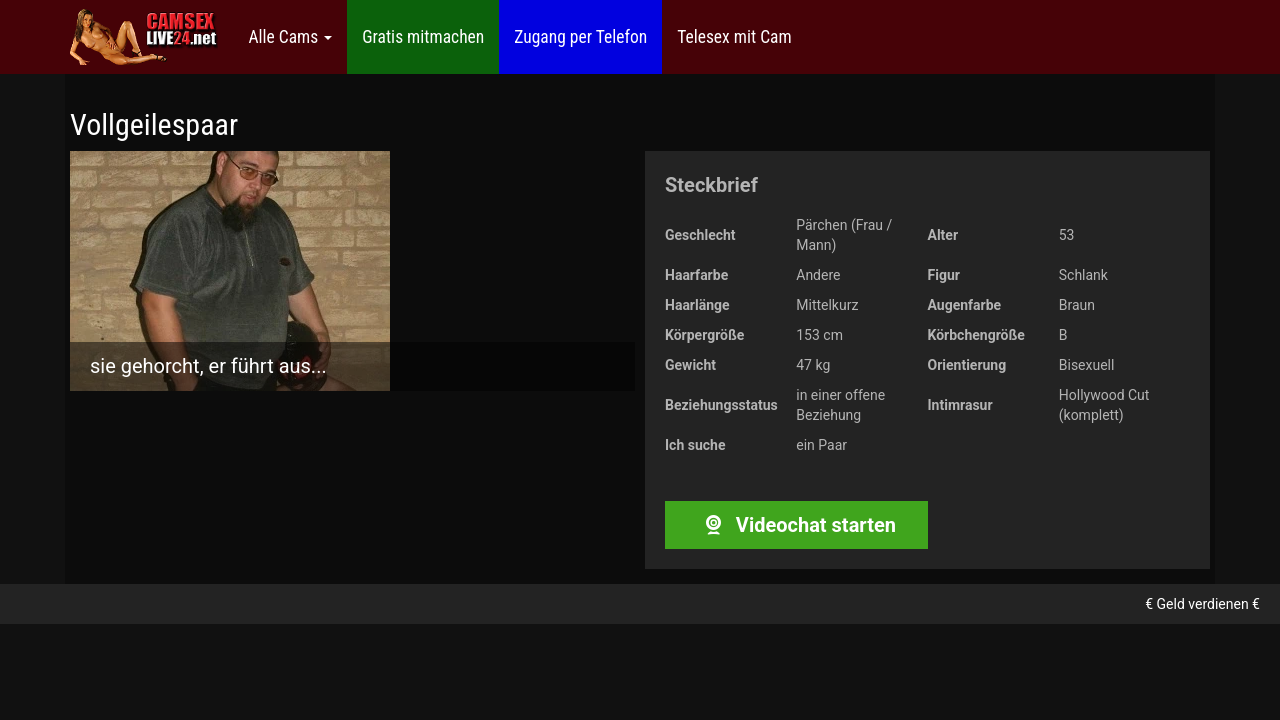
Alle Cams (290, 37)
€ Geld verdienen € (1202, 604)
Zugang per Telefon (580, 37)
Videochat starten (796, 525)
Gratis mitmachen (423, 37)
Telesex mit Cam (734, 37)
